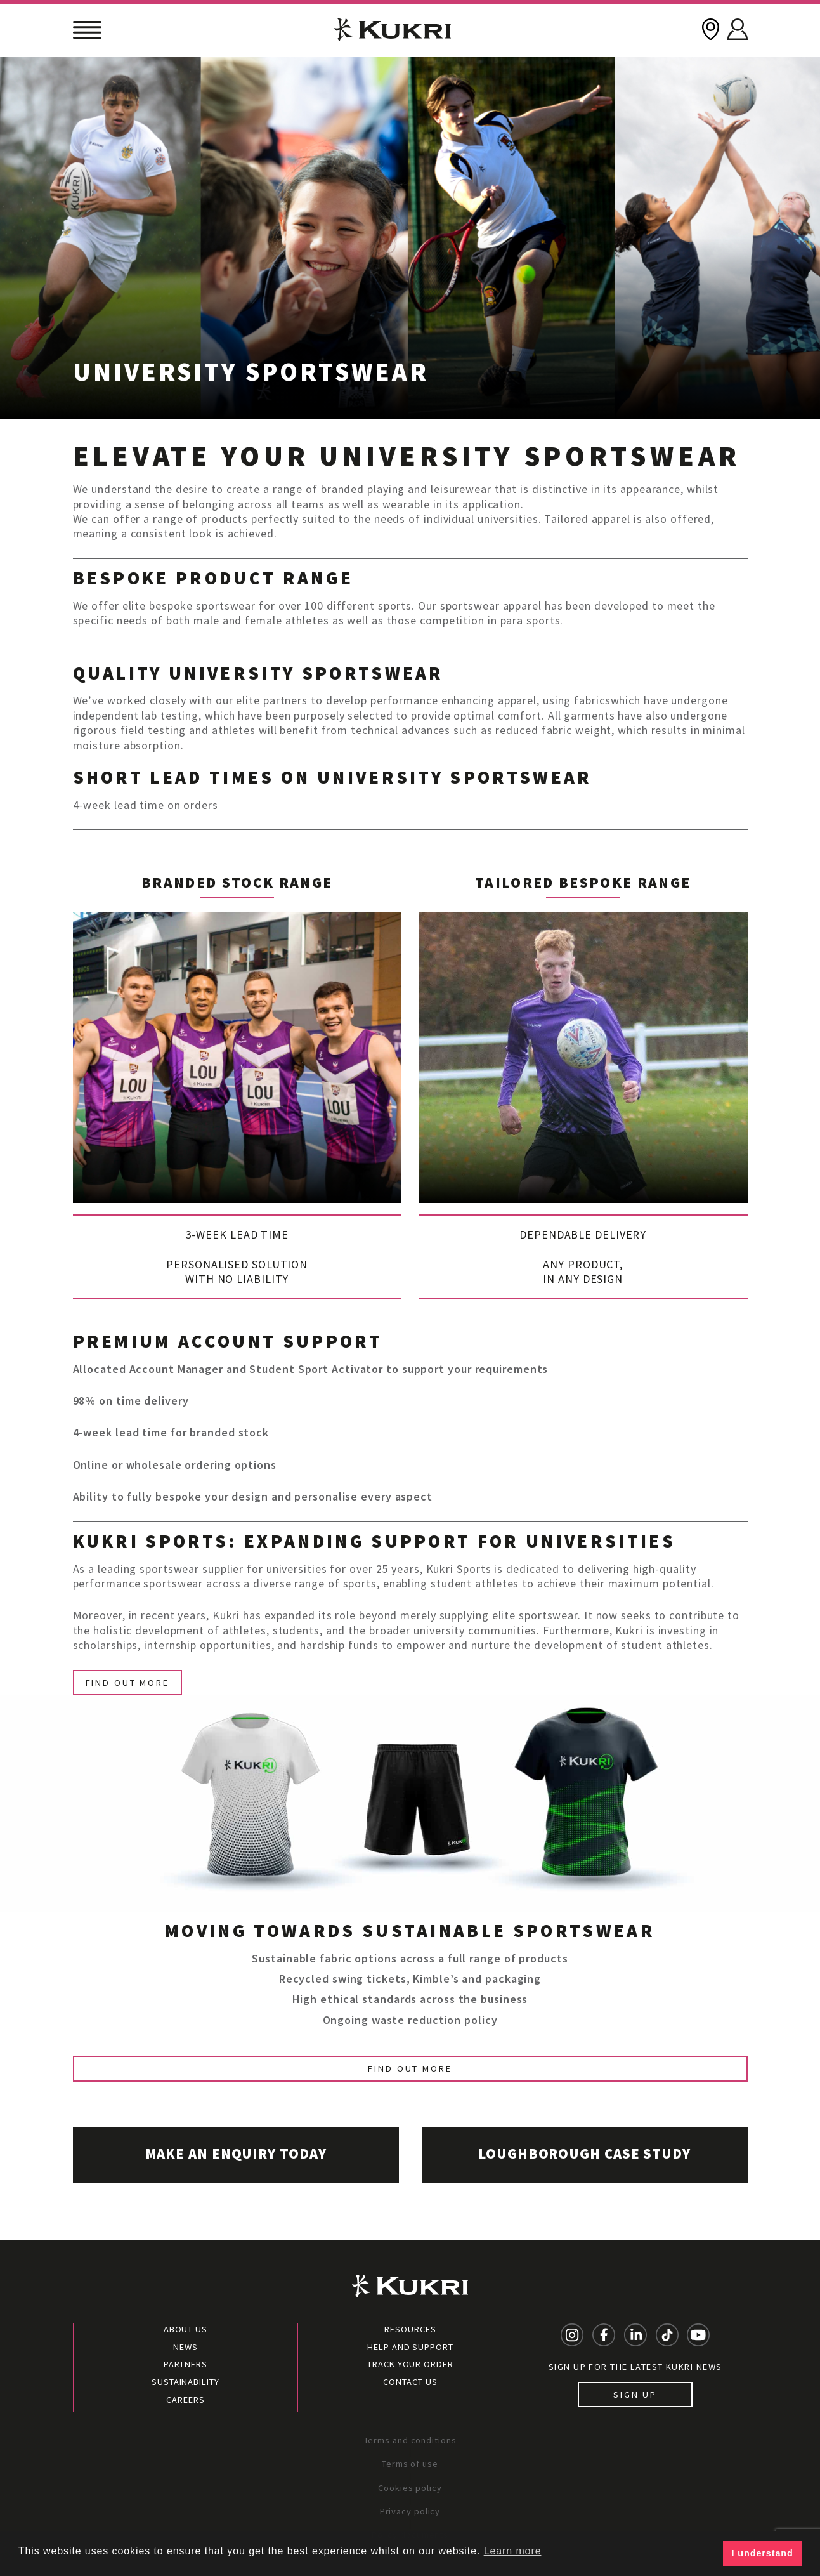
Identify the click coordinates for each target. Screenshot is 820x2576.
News (185, 2347)
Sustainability (185, 2382)
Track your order (410, 2364)
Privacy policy (410, 2511)
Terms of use (410, 2463)
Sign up (635, 2394)
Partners (185, 2364)
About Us (185, 2329)
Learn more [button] (513, 2551)
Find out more (410, 2068)
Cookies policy (410, 2488)
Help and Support (410, 2347)
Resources (410, 2329)
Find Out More (127, 1682)
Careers (185, 2399)
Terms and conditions (410, 2440)
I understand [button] (762, 2553)
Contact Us (410, 2382)
